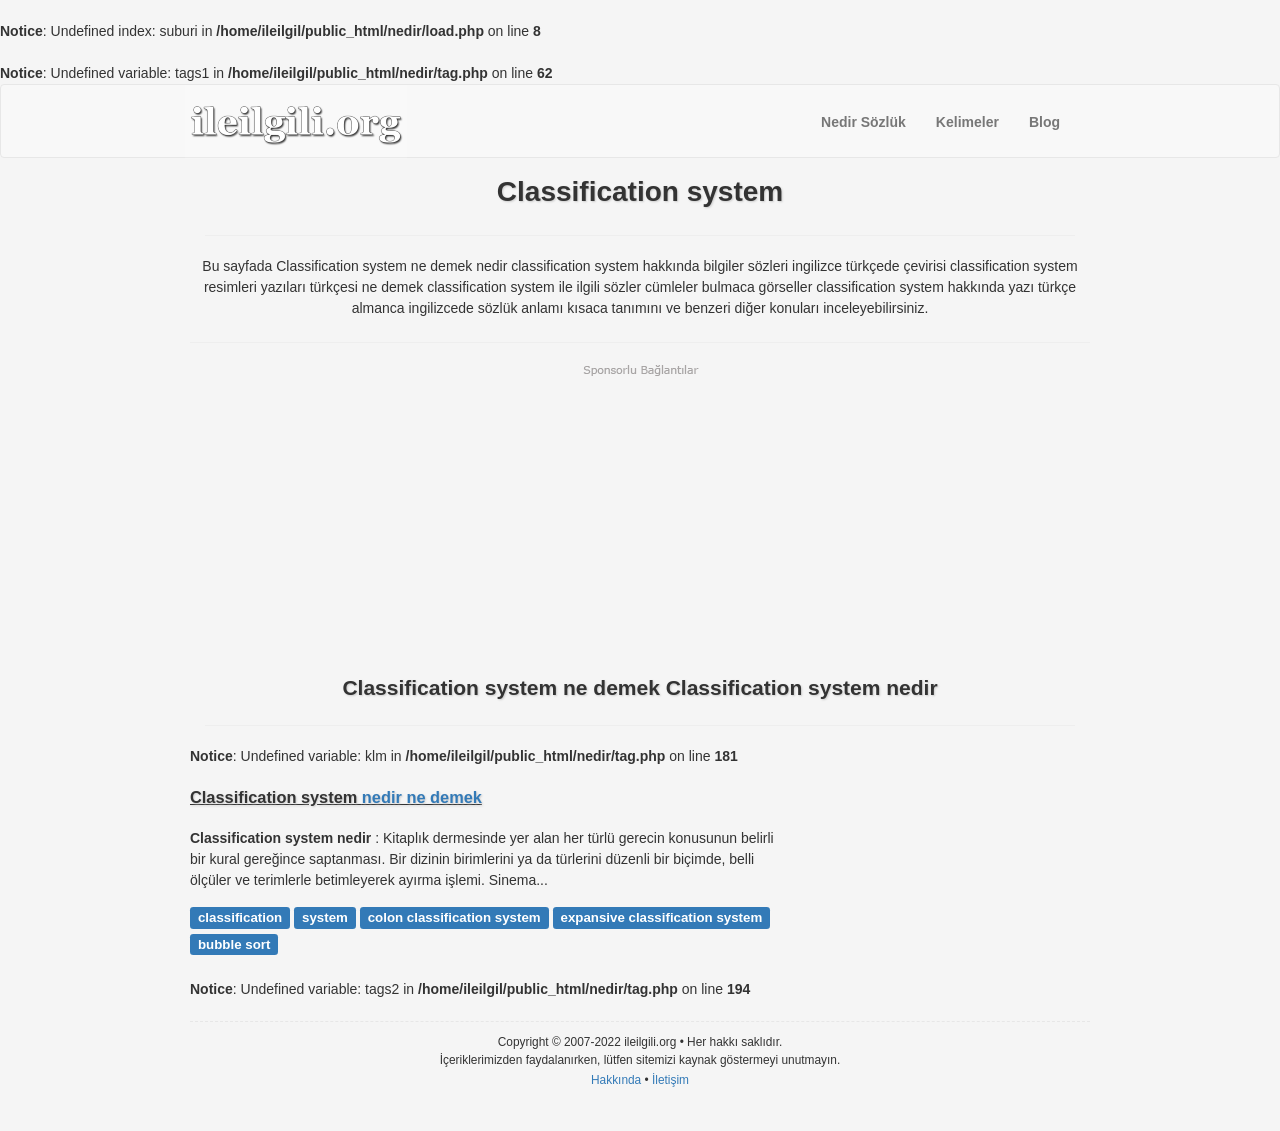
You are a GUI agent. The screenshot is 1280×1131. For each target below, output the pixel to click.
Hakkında (616, 1080)
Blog (1044, 122)
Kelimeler (967, 122)
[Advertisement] (640, 518)
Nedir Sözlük (863, 122)
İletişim (670, 1080)
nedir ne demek (422, 797)
